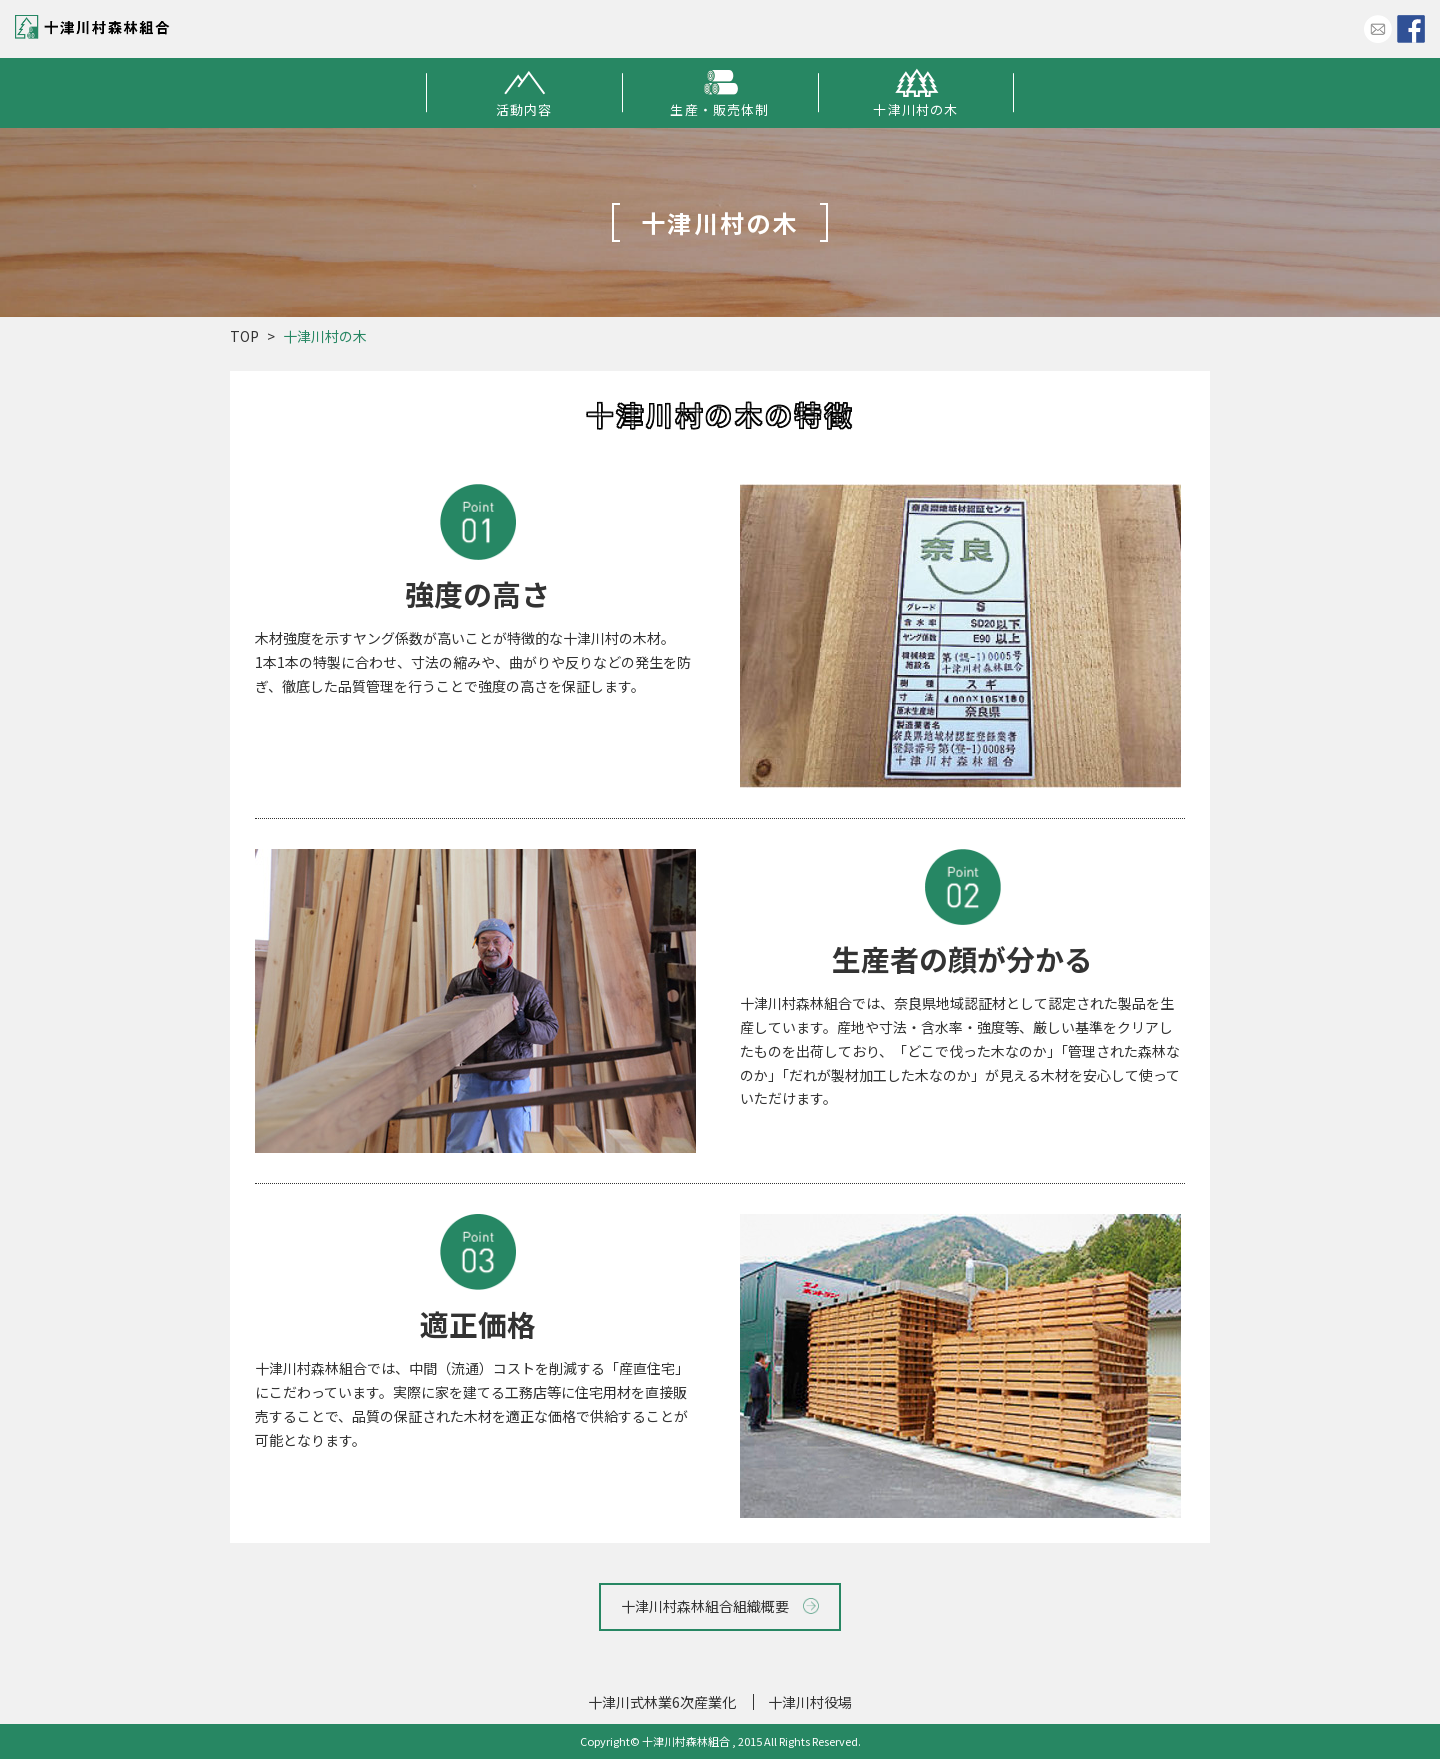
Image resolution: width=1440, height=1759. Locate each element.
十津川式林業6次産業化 (662, 1702)
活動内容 (523, 93)
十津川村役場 (810, 1702)
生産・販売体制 (720, 93)
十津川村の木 (916, 93)
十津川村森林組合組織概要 (720, 1606)
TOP (244, 336)
